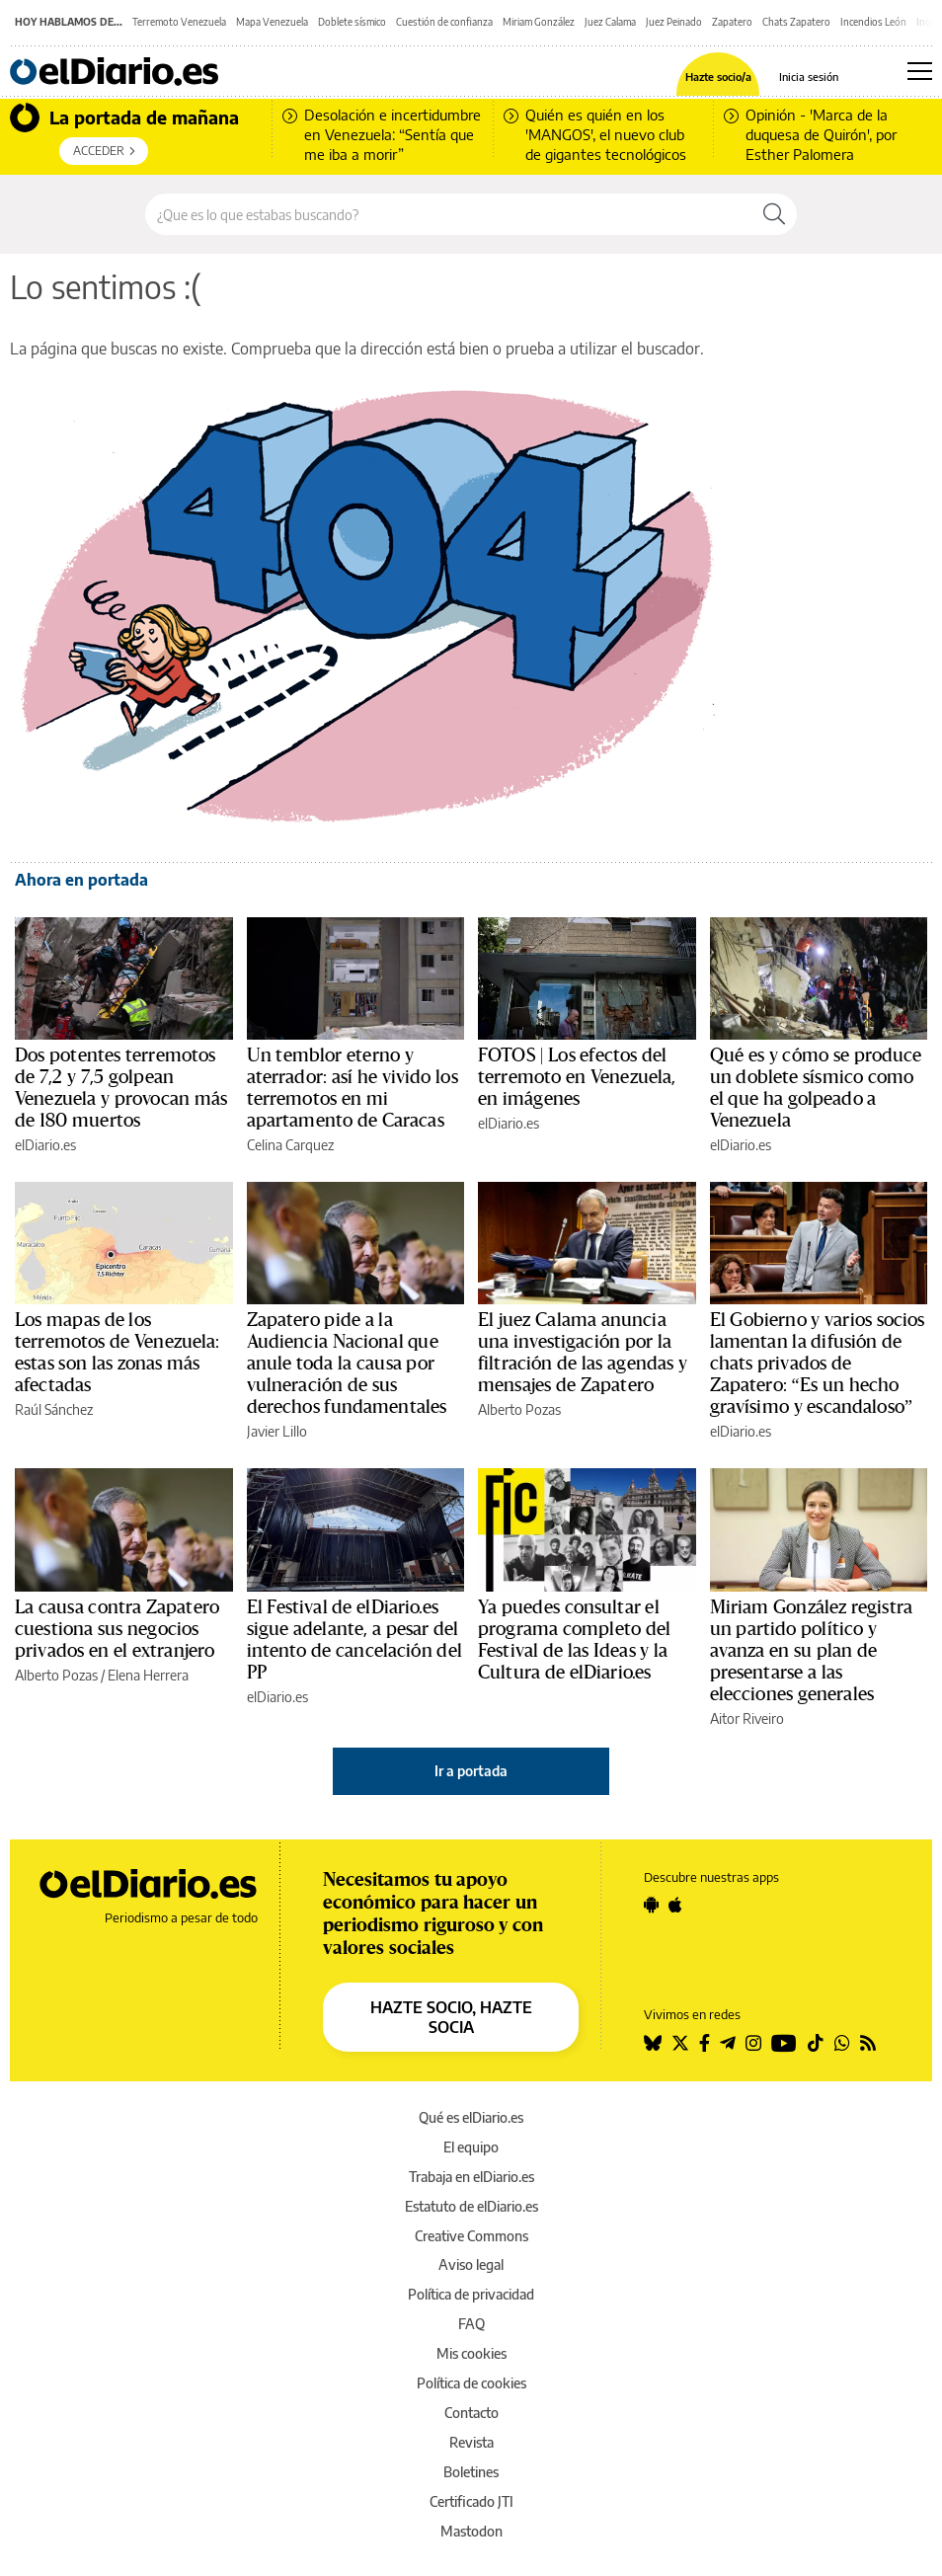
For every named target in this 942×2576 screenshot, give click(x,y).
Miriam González (539, 22)
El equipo (471, 2147)
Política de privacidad (471, 2294)
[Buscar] (774, 214)
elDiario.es (45, 1144)
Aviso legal (471, 2264)
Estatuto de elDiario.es (471, 2206)
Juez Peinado (674, 22)
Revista (471, 2442)
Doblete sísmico (352, 22)
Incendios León (873, 22)
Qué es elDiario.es (471, 2117)
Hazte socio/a (718, 76)
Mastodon (471, 2531)
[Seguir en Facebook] (704, 2043)
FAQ (471, 2323)
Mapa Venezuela (272, 22)
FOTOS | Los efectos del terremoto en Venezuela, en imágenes (576, 1077)
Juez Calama (610, 22)
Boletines (471, 2471)
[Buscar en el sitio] (448, 214)
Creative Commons (471, 2235)
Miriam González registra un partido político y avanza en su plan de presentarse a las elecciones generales (811, 1651)
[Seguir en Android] (651, 1904)
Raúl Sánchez (54, 1409)
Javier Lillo (277, 1431)
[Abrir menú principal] (919, 71)
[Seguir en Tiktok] (815, 2043)
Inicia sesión (808, 76)
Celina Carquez (290, 1144)
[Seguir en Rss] (868, 2043)
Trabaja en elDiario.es (471, 2176)
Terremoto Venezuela (179, 22)
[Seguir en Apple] (675, 1904)
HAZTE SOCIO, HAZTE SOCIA (451, 2017)
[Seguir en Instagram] (753, 2043)
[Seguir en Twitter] (680, 2043)
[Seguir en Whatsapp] (842, 2043)
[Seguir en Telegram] (728, 2043)
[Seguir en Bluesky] (653, 2043)
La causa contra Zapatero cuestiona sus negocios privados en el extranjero (117, 1629)
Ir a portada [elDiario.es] (471, 1770)
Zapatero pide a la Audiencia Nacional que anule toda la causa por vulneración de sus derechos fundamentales (347, 1363)
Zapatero (732, 22)
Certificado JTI (471, 2501)
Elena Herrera (148, 1675)
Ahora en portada (81, 880)
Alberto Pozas (519, 1409)
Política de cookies (471, 2383)
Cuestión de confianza (444, 22)
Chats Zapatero (796, 22)
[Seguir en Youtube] (784, 2043)
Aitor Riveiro (747, 1718)
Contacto (471, 2412)
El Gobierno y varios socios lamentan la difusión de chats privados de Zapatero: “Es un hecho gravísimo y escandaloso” (817, 1363)
